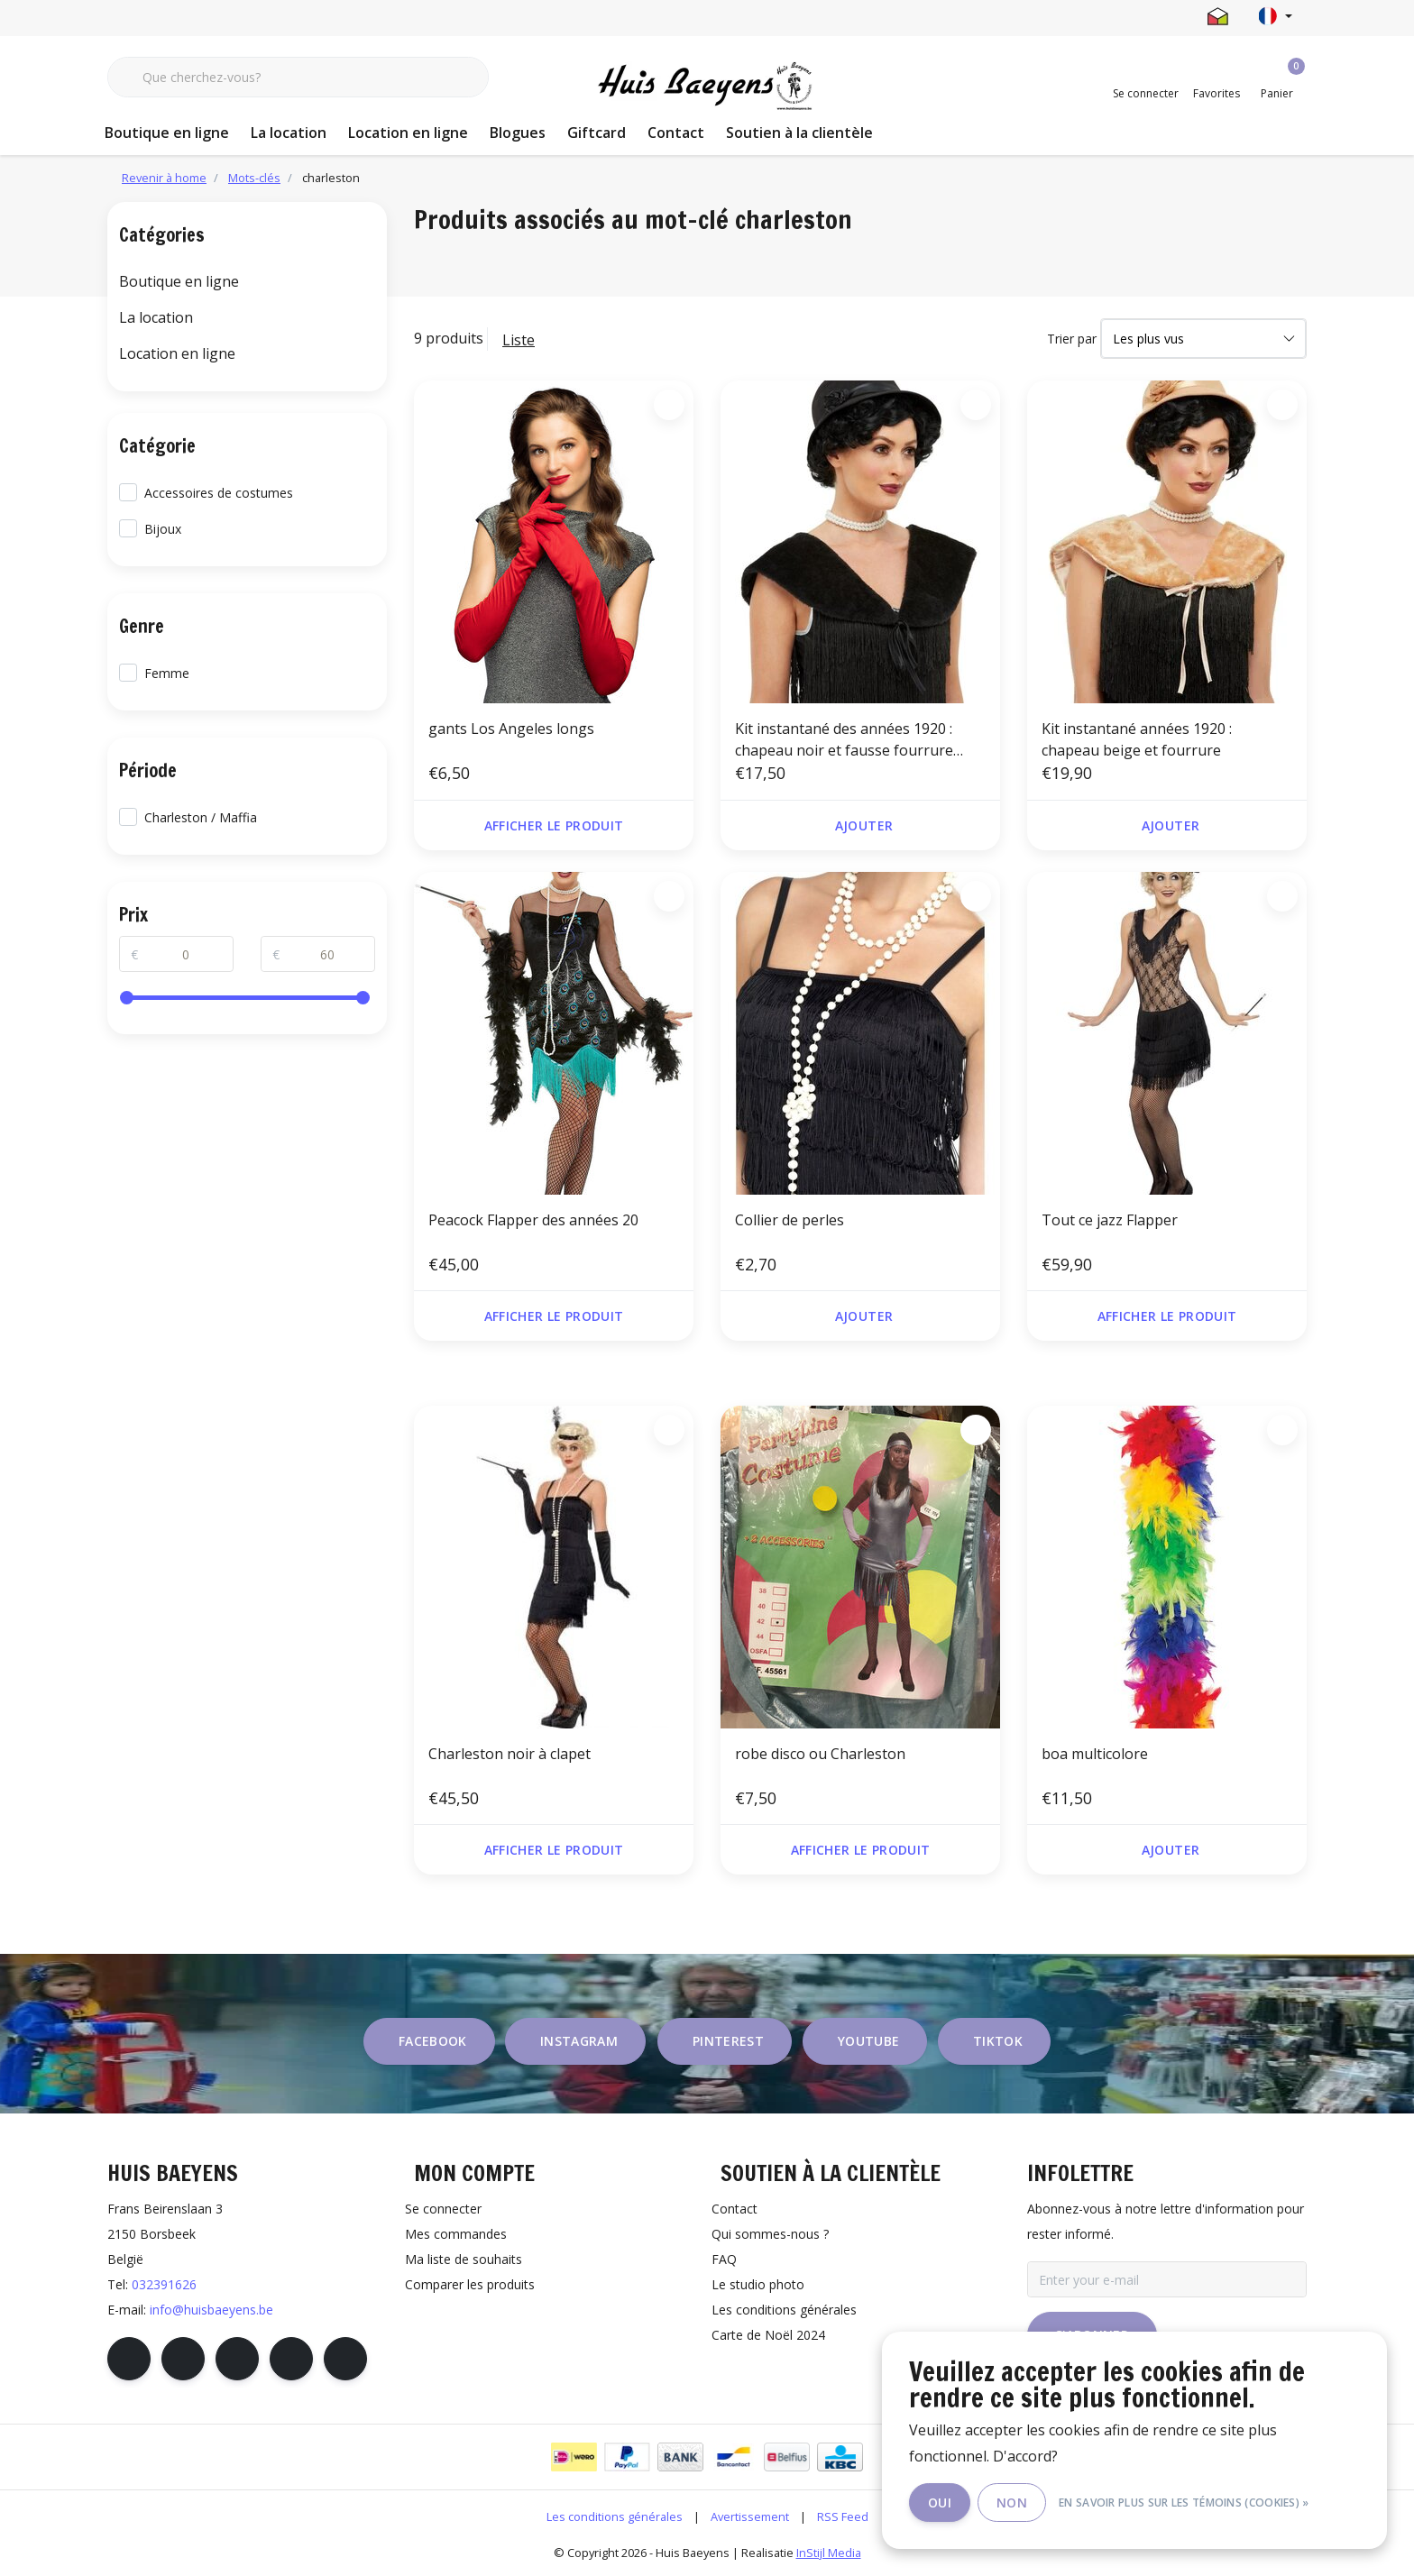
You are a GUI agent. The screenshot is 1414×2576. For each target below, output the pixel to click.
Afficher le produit (554, 825)
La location (288, 132)
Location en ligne (408, 132)
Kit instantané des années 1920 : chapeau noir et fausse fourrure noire (844, 740)
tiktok (998, 2040)
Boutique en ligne (167, 132)
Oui (939, 2502)
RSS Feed (842, 2516)
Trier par (1072, 338)
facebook (433, 2040)
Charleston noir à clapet (509, 1754)
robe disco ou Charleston (820, 1754)
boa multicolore (1095, 1754)
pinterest (728, 2040)
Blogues (518, 132)
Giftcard (596, 132)
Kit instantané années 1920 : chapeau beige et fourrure (1137, 739)
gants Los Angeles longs (511, 728)
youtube (868, 2040)
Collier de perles (789, 1220)
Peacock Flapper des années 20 (533, 1220)
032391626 (164, 2284)
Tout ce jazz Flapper (1110, 1220)
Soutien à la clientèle (799, 132)
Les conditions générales (614, 2516)
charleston (331, 178)
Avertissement (750, 2516)
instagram (579, 2040)
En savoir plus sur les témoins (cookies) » (1184, 2502)
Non (1011, 2502)
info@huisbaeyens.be (211, 2309)
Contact (675, 132)
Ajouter (864, 825)
